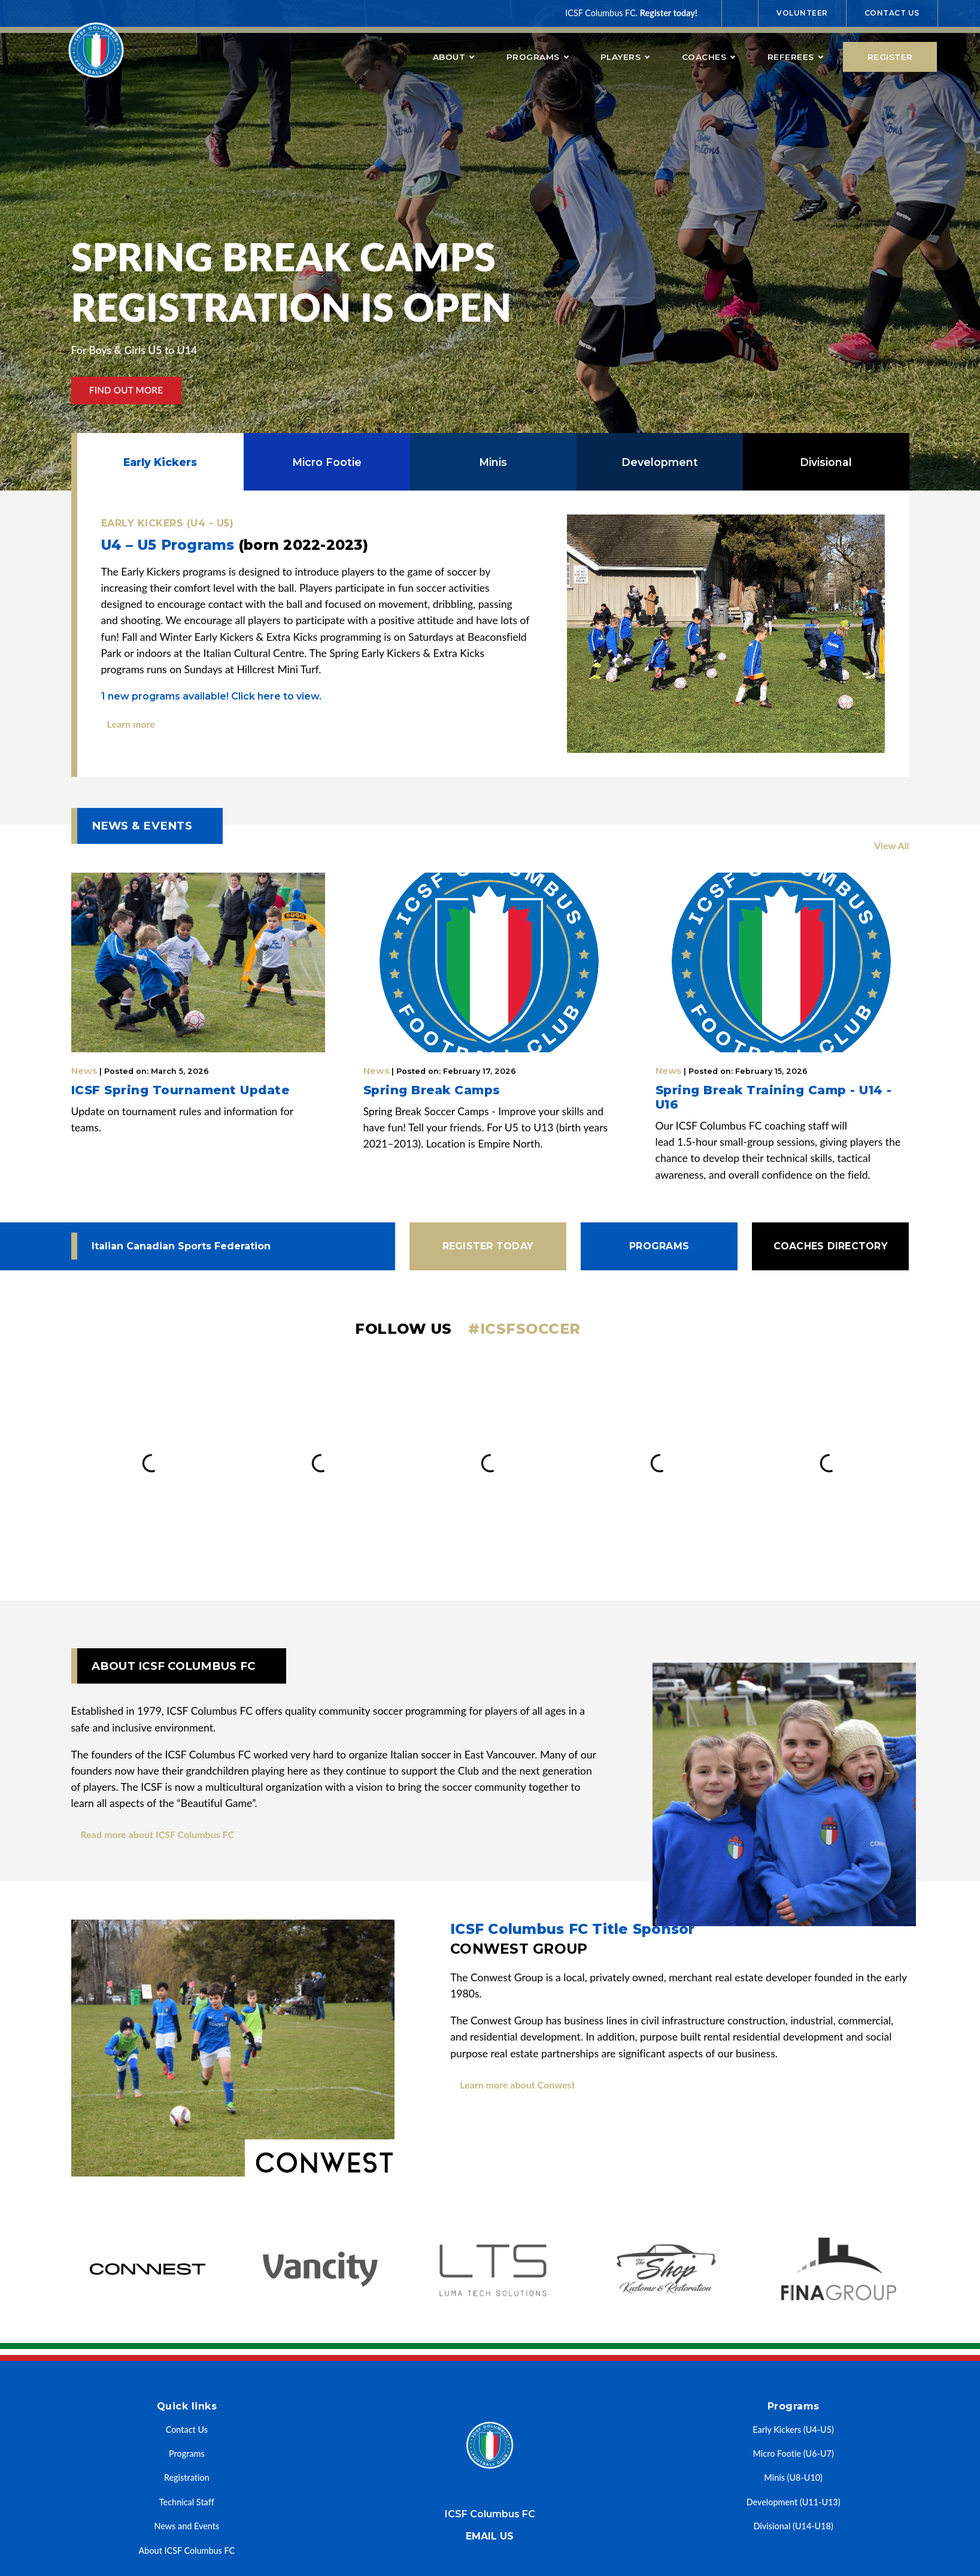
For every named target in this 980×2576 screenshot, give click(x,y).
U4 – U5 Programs (234, 545)
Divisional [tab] (826, 462)
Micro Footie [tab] (327, 462)
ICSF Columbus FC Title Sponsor (679, 1940)
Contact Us (892, 12)
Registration (187, 2477)
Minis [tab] (493, 462)
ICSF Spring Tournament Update (180, 1090)
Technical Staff (186, 2502)
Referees (795, 57)
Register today (488, 1246)
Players (625, 57)
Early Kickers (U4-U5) (793, 2429)
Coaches (708, 57)
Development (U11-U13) (794, 2502)
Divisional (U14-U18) (793, 2526)
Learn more (131, 723)
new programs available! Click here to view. (211, 696)
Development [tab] (659, 462)
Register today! (668, 13)
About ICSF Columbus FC (187, 2550)
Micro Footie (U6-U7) (793, 2453)
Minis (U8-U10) (793, 2477)
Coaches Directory (830, 1246)
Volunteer (802, 12)
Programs (537, 57)
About (453, 57)
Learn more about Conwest (517, 2084)
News (140, 1070)
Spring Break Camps (431, 1090)
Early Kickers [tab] (160, 462)
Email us (490, 2536)
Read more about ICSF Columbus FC (158, 1834)
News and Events (186, 2526)
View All (891, 845)
